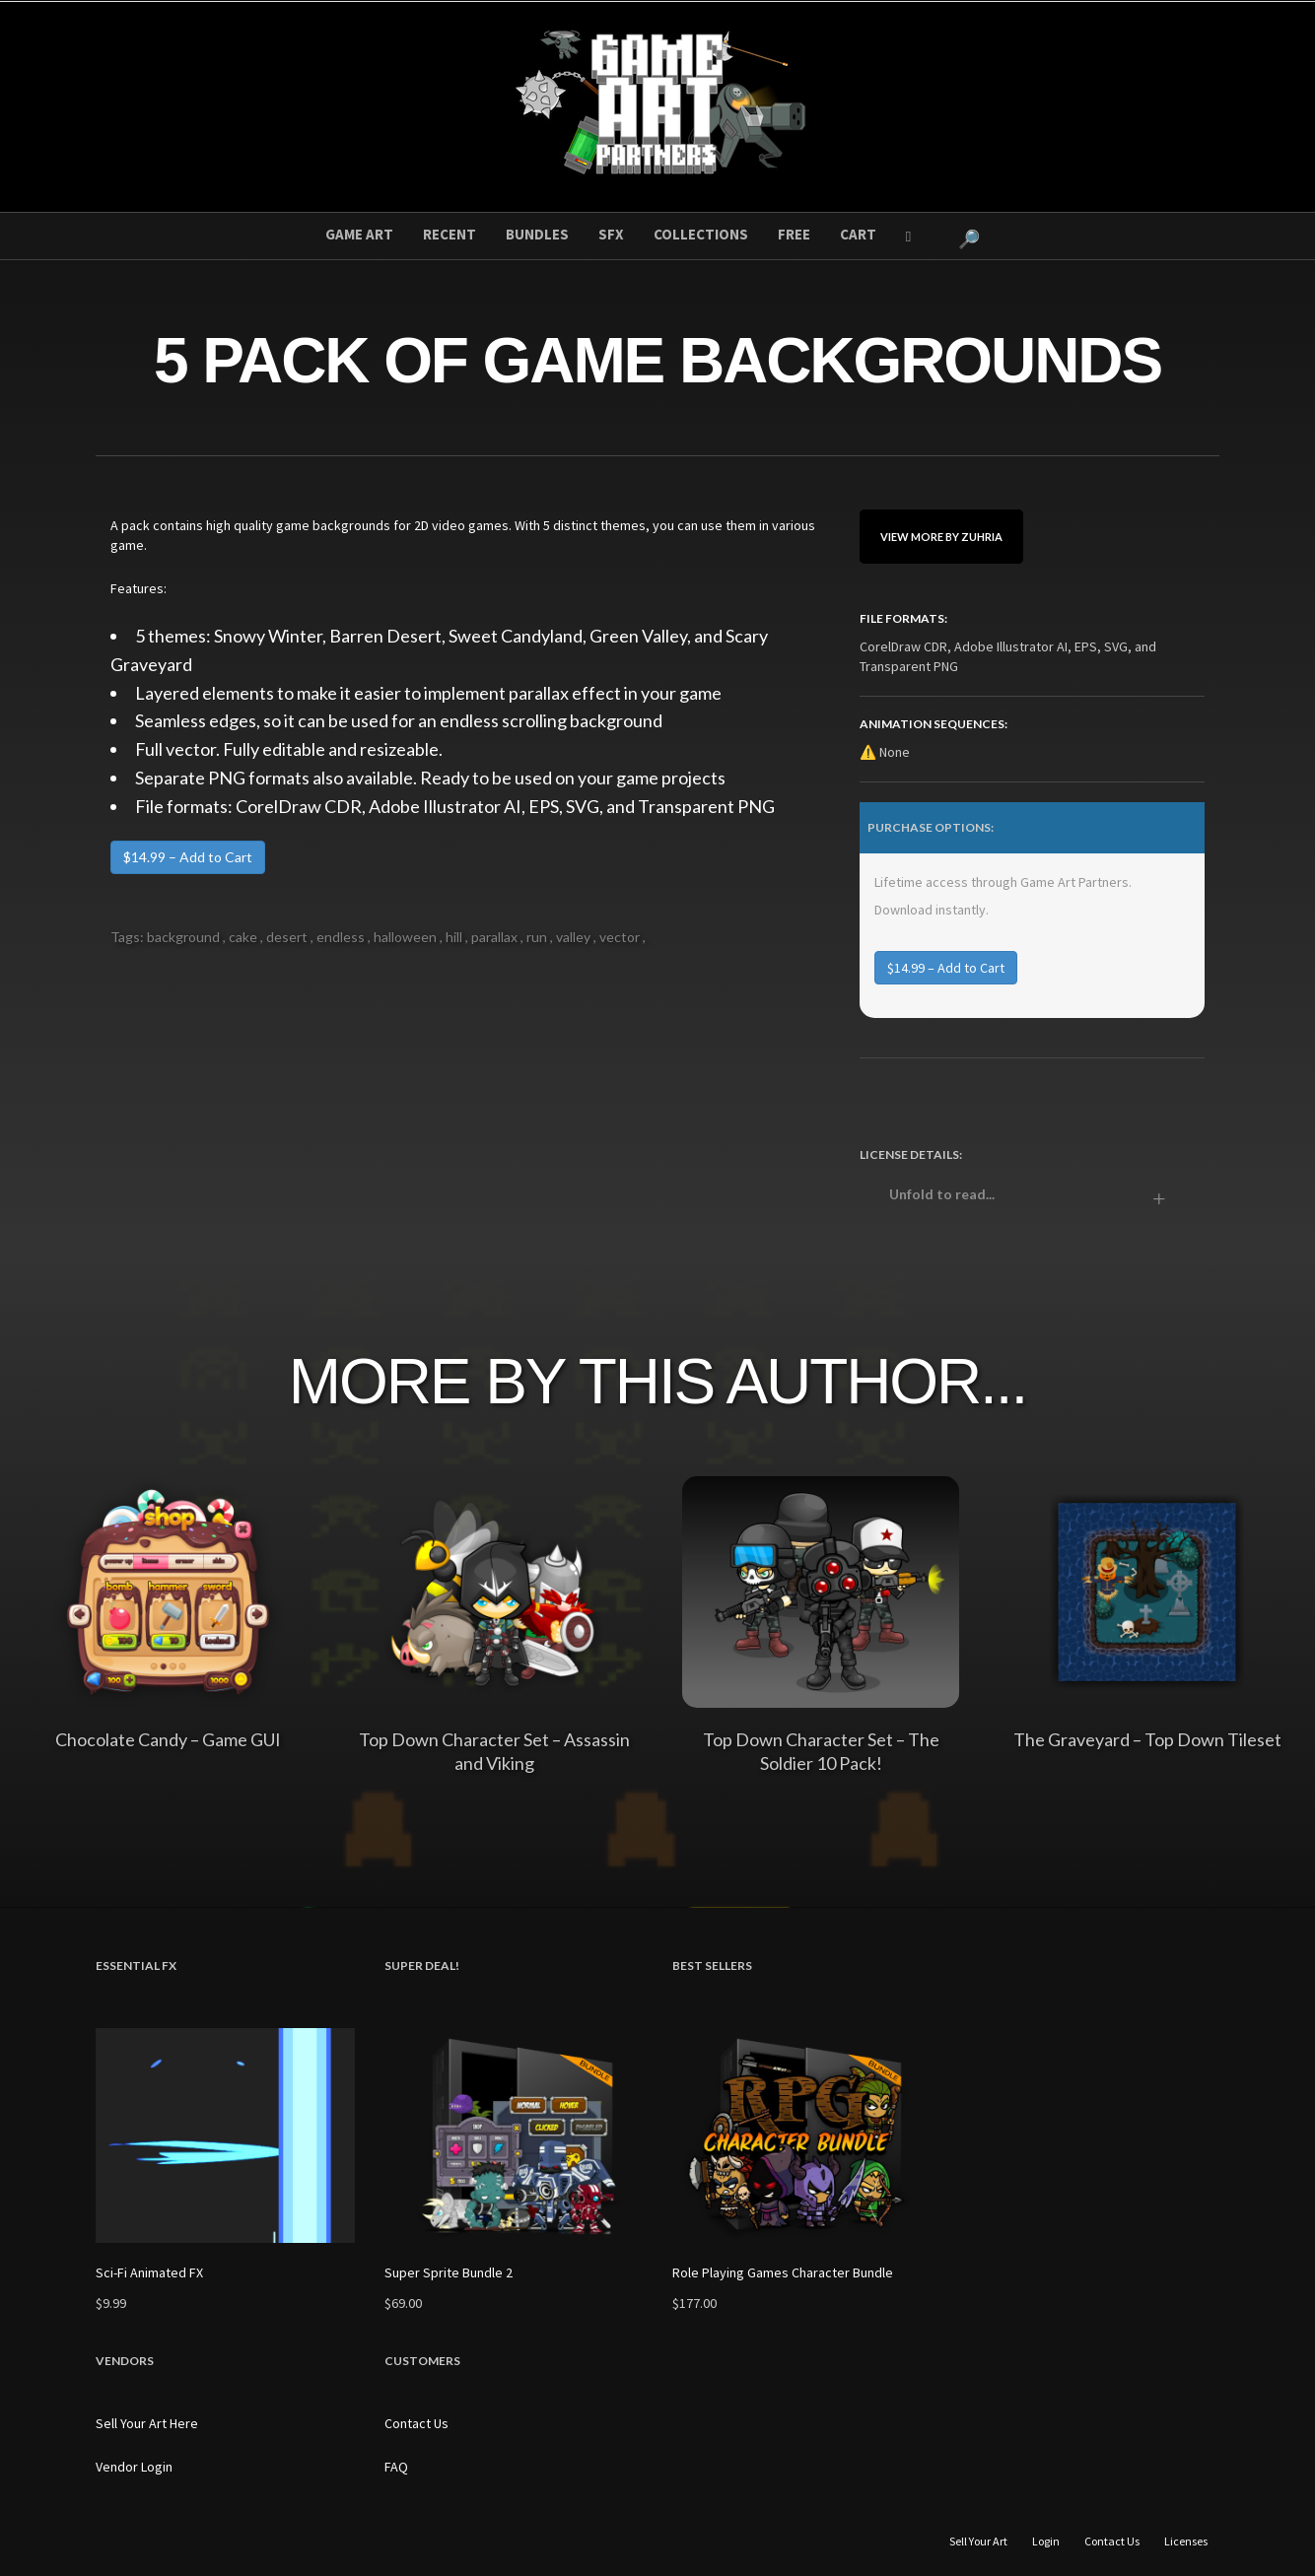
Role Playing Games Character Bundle (782, 2272)
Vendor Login (134, 2466)
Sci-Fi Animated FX (149, 2272)
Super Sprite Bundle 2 (448, 2272)
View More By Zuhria (941, 536)
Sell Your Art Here (147, 2423)
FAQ (396, 2466)
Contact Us (416, 2423)
